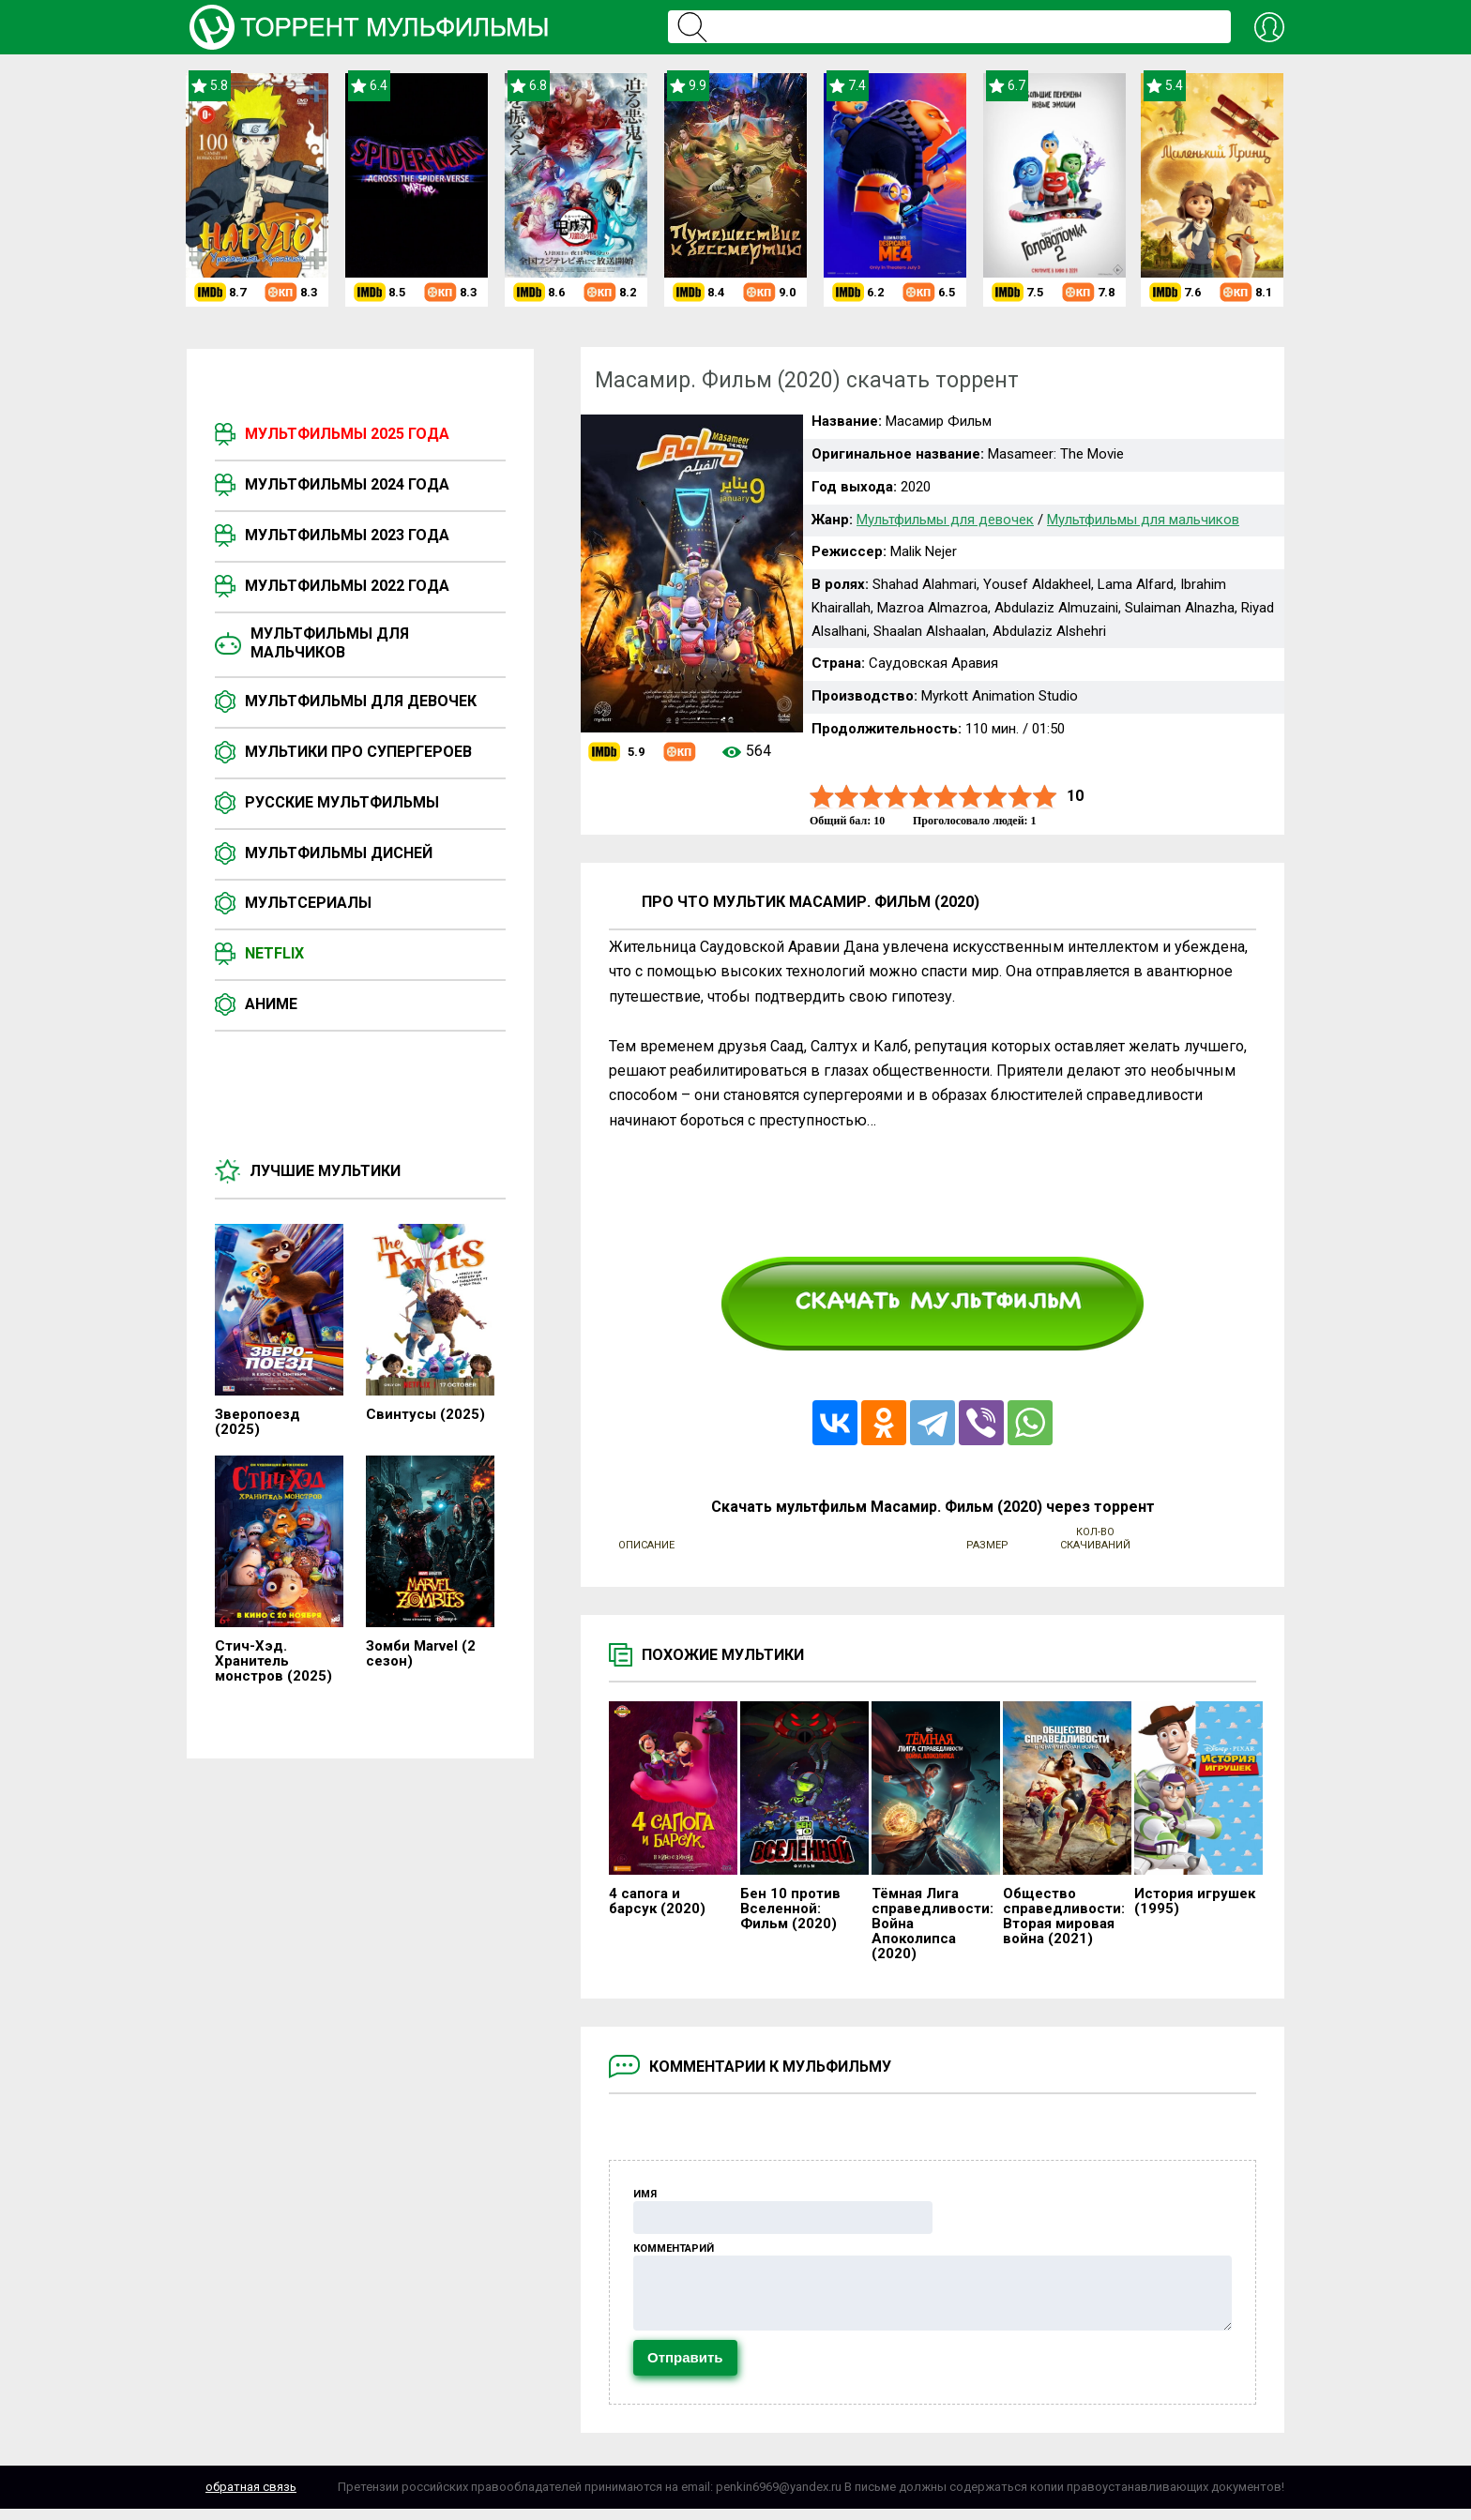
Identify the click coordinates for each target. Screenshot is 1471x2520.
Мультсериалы (308, 903)
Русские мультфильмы (342, 802)
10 (1045, 796)
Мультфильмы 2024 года (347, 484)
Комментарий (673, 2248)
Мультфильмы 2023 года (347, 535)
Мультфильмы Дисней (338, 853)
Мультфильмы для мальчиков (329, 643)
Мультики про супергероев (358, 752)
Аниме (271, 1004)
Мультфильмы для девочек (361, 701)
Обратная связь (250, 2498)
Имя (645, 2194)
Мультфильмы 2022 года (347, 586)
